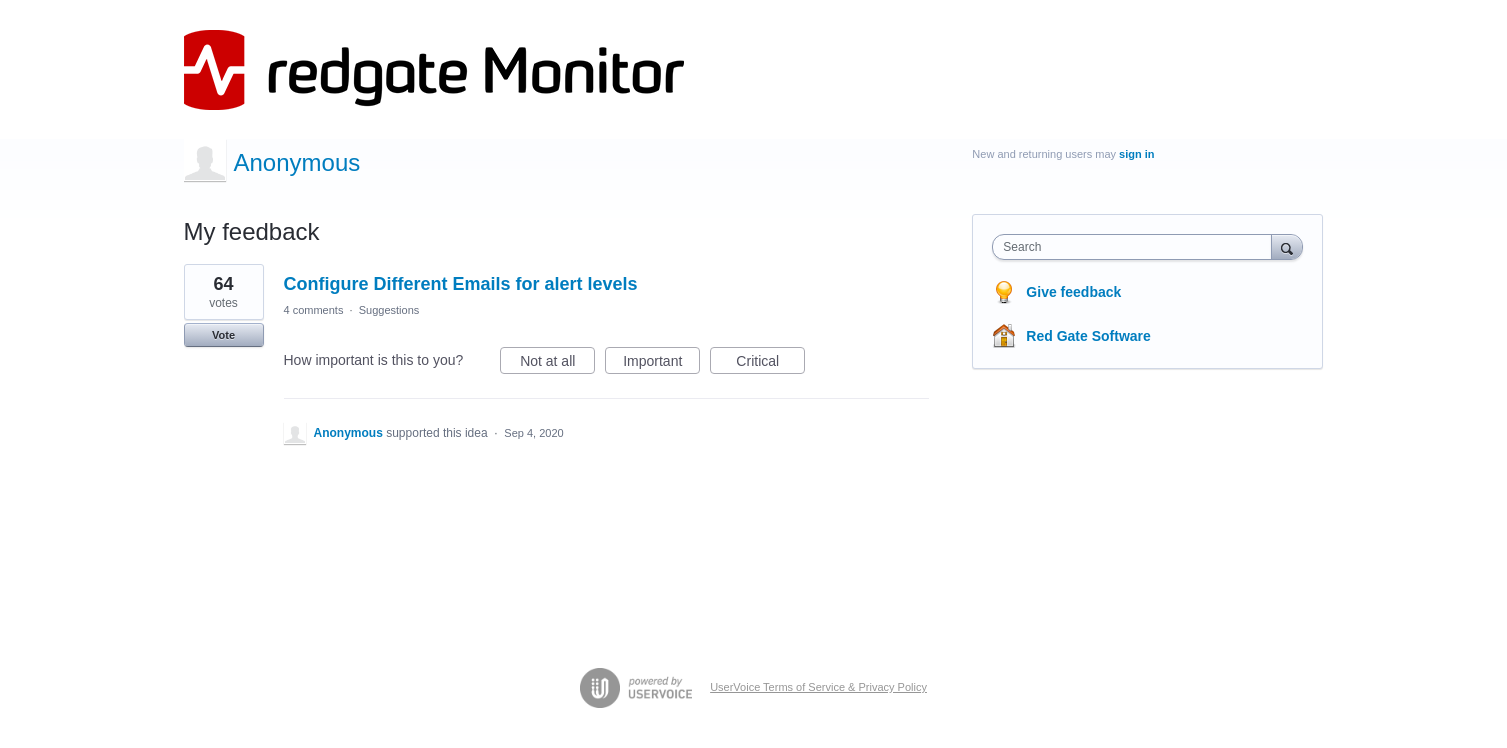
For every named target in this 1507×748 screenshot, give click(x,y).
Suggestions (389, 310)
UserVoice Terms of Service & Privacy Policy (818, 687)
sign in (1136, 154)
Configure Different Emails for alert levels (461, 284)
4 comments (314, 310)
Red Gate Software (1088, 336)
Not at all (557, 364)
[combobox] (1136, 247)
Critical (770, 364)
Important (661, 364)
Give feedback (1073, 292)
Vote (223, 335)
